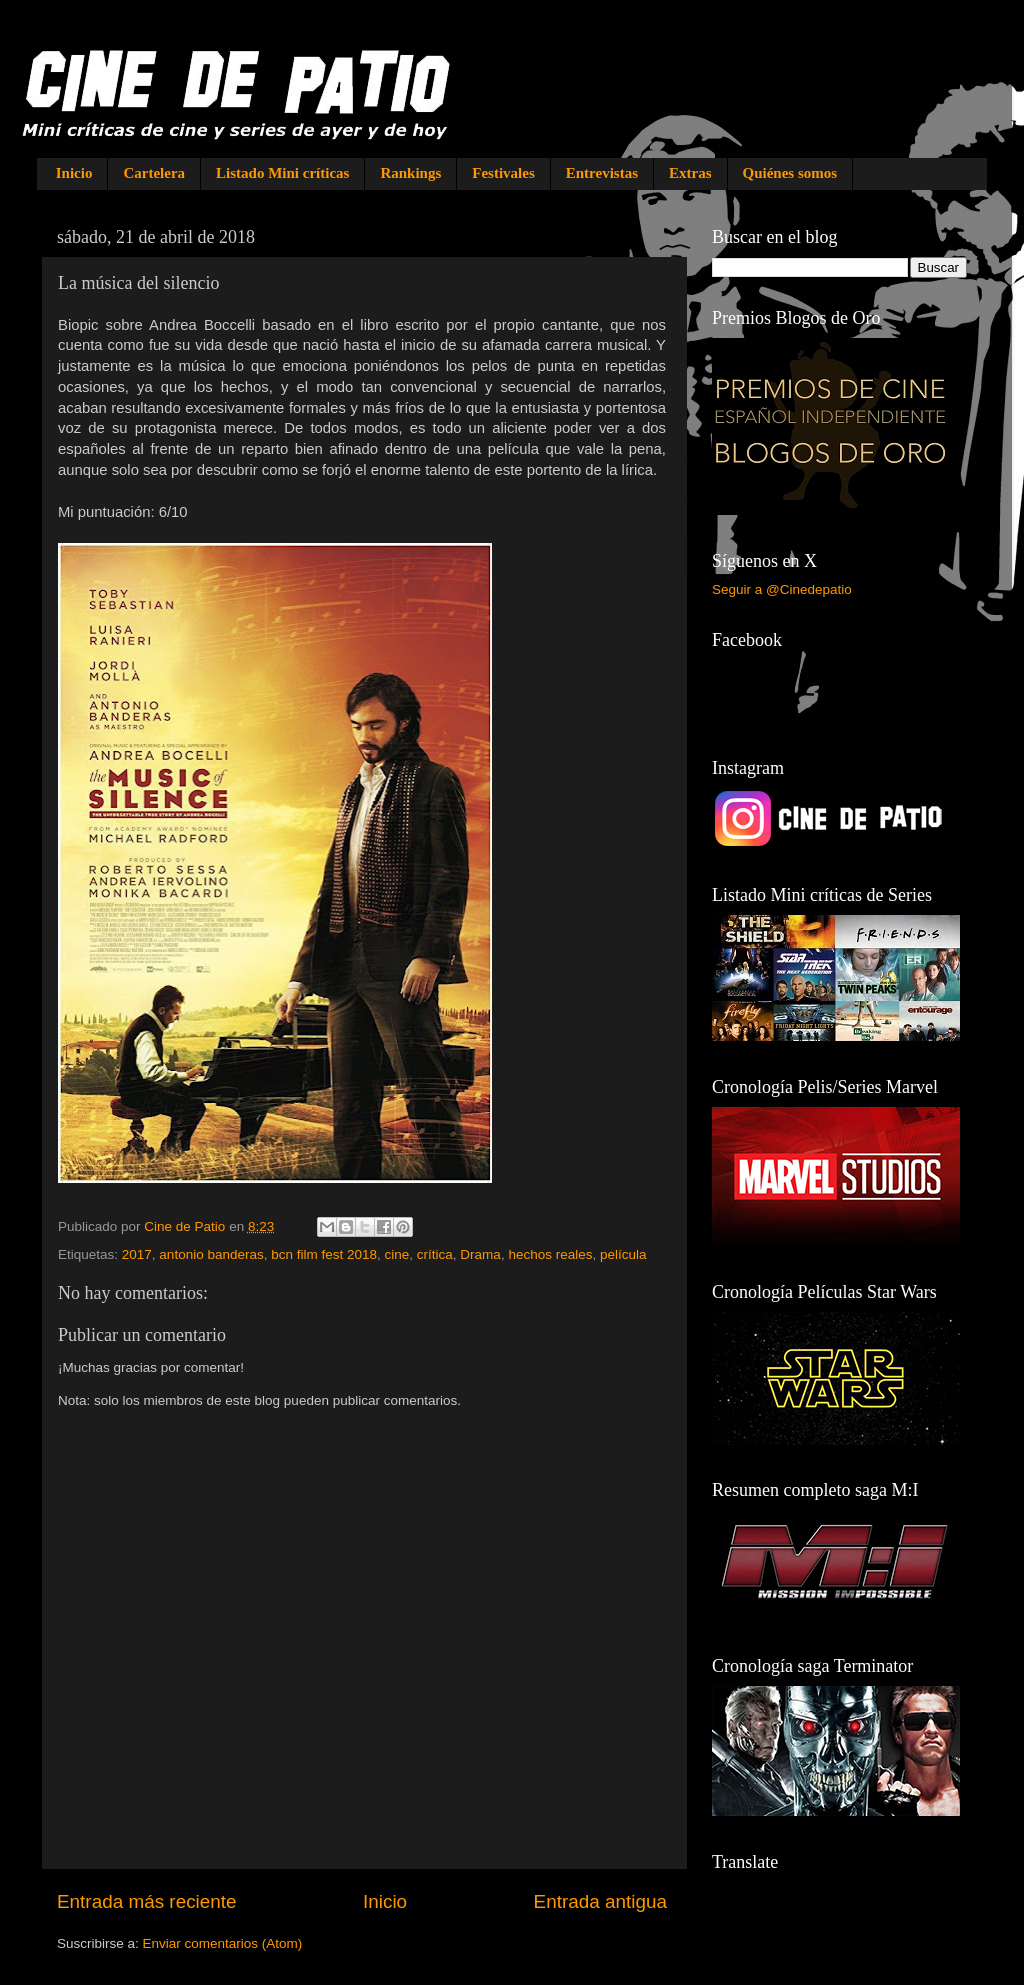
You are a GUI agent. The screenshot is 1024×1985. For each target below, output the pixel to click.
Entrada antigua (600, 1901)
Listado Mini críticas (282, 173)
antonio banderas (211, 1254)
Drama (480, 1254)
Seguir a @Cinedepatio (782, 589)
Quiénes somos (790, 173)
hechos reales (550, 1254)
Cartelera (154, 173)
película (623, 1254)
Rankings (410, 173)
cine (397, 1254)
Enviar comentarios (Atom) (223, 1943)
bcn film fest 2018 (324, 1254)
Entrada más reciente (147, 1901)
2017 (137, 1254)
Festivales (503, 173)
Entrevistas (602, 173)
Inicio (74, 173)
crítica (435, 1254)
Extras (690, 173)
